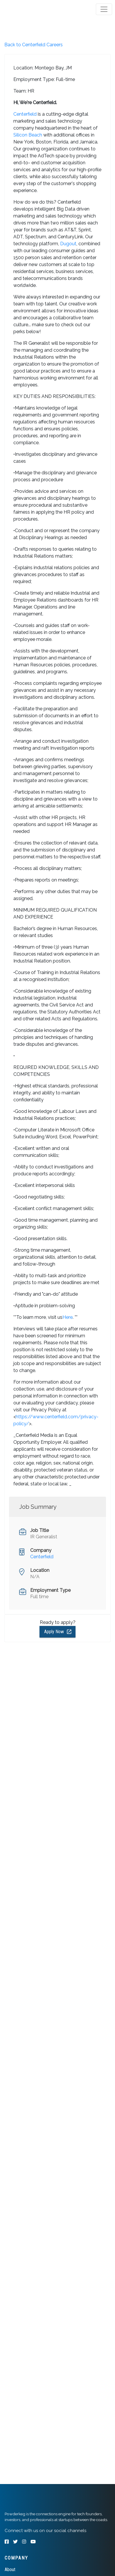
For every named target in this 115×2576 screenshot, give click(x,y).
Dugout (68, 243)
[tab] (27, 9)
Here (67, 1317)
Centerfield (25, 114)
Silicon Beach (27, 135)
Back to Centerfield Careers (33, 44)
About (10, 2569)
